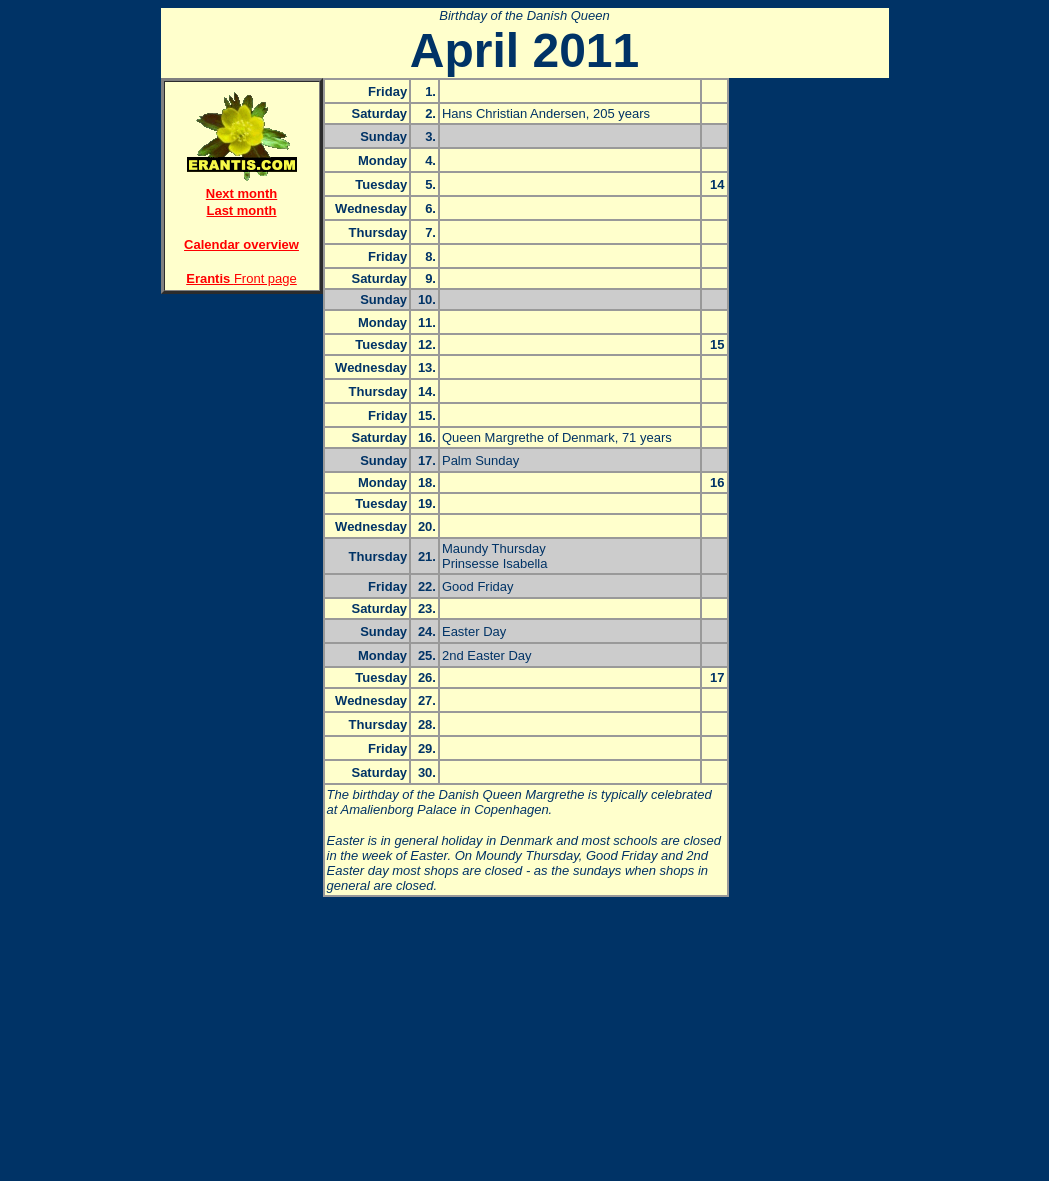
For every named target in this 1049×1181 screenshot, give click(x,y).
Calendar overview (241, 244)
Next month (242, 193)
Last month (241, 210)
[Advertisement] (242, 376)
